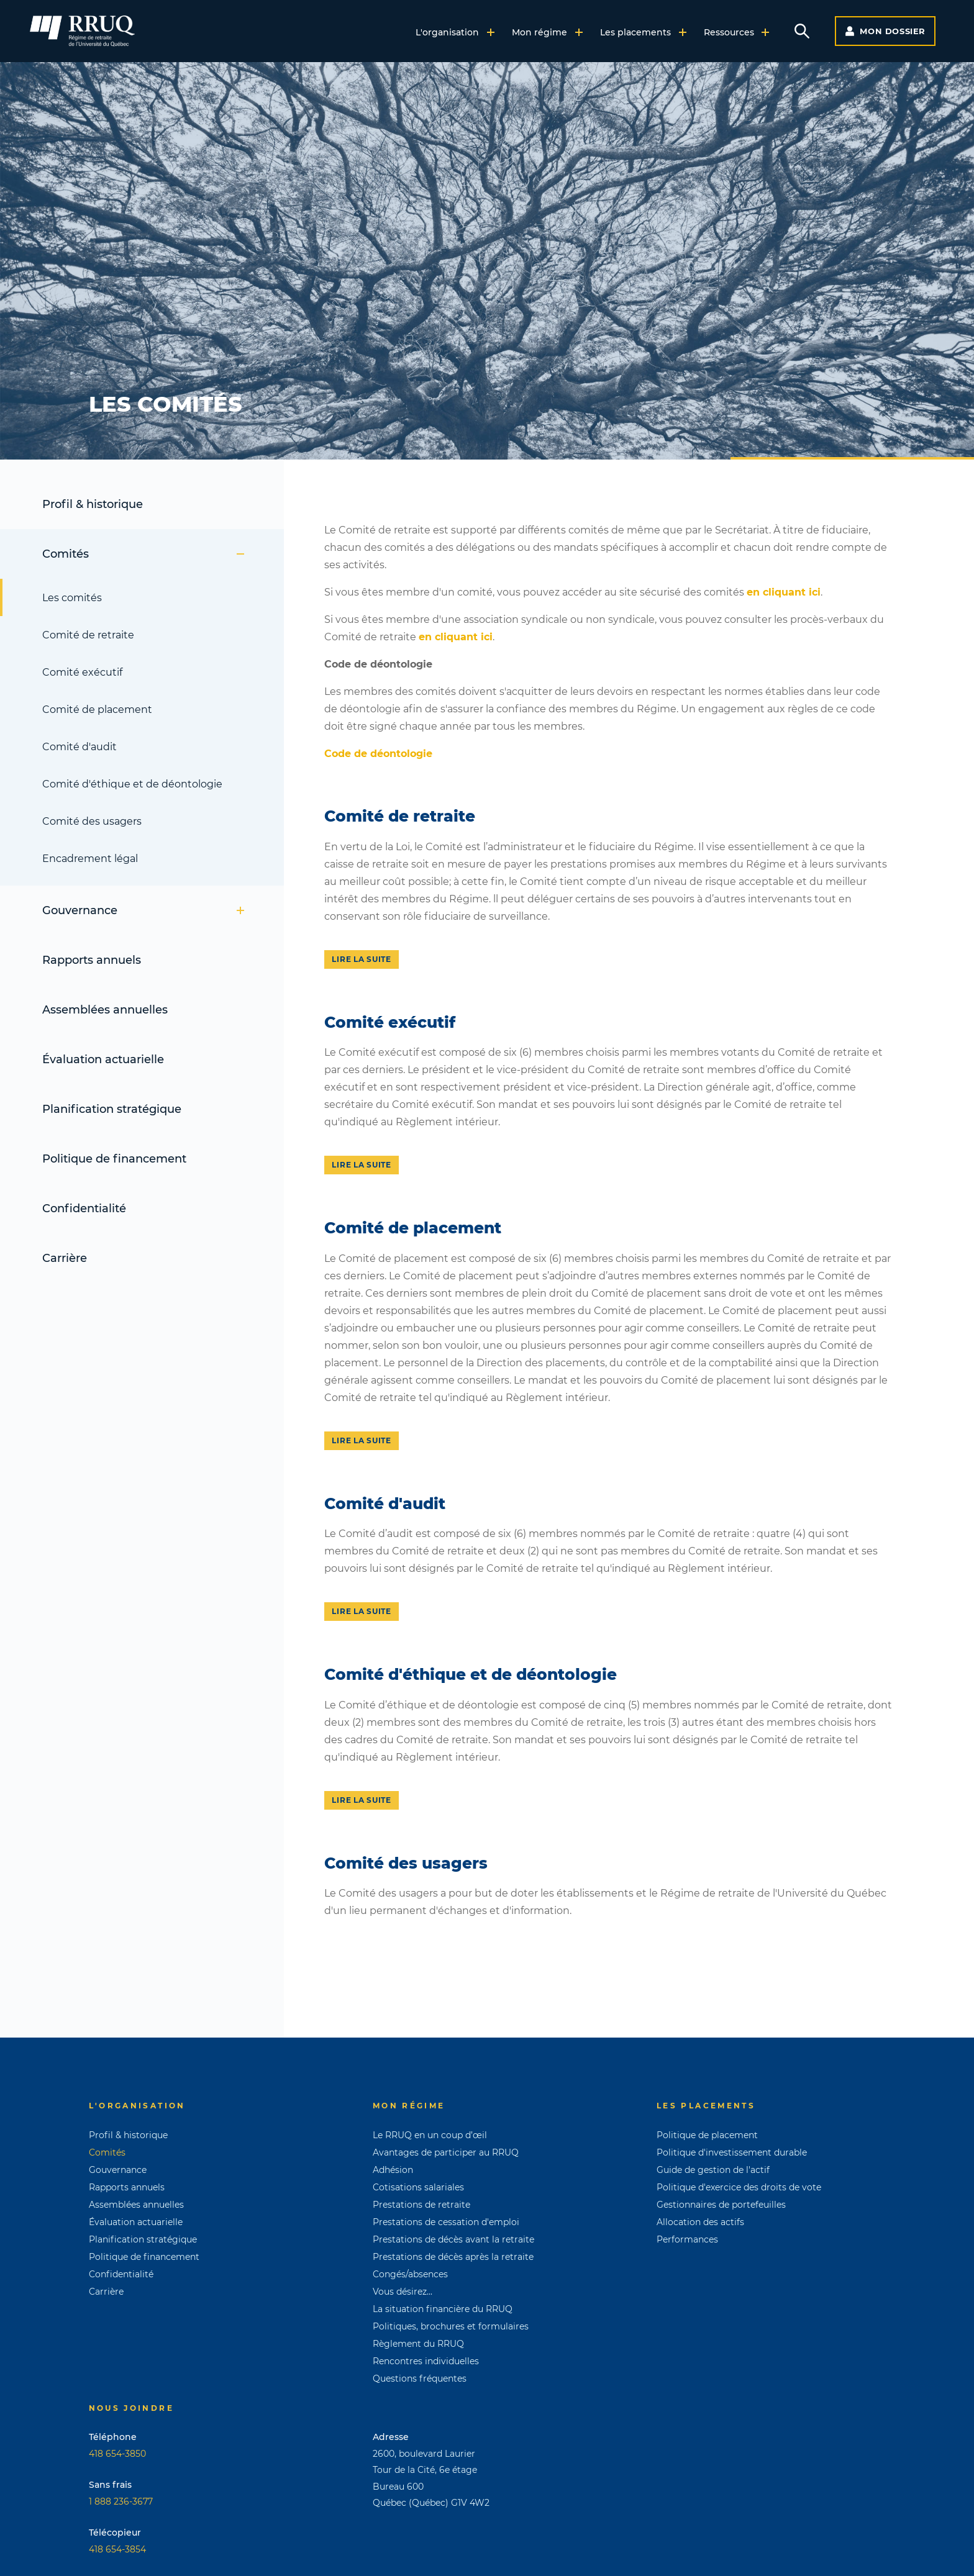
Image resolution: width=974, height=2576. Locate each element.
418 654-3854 (117, 2549)
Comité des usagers (92, 821)
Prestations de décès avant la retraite (453, 2239)
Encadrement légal (90, 858)
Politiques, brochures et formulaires (451, 2326)
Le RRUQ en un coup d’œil (430, 2135)
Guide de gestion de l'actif (713, 2169)
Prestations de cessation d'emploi (446, 2222)
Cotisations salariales (418, 2187)
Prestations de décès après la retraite (453, 2256)
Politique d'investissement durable (732, 2152)
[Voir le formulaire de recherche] (801, 31)
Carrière (64, 1258)
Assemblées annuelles (105, 1010)
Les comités (72, 598)
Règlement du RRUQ (418, 2343)
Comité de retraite (88, 635)
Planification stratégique (111, 1109)
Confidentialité (84, 1208)
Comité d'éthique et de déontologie (132, 784)
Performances (687, 2239)
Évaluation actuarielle (103, 1059)
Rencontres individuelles (426, 2361)
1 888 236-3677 (121, 2501)
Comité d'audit (79, 747)
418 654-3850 (117, 2453)
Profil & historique (92, 504)
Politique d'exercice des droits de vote (739, 2187)
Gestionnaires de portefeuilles (721, 2204)
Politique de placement (707, 2135)
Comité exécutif (82, 672)
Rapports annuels (91, 960)
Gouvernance (143, 910)
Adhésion (393, 2169)
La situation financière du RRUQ (442, 2309)
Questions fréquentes (420, 2378)
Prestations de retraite (421, 2204)
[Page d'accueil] (82, 31)
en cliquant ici (784, 592)
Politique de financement (114, 1159)
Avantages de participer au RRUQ (446, 2152)
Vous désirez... (402, 2291)
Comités (143, 554)
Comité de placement (97, 709)
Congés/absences (410, 2274)
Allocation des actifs (700, 2222)
